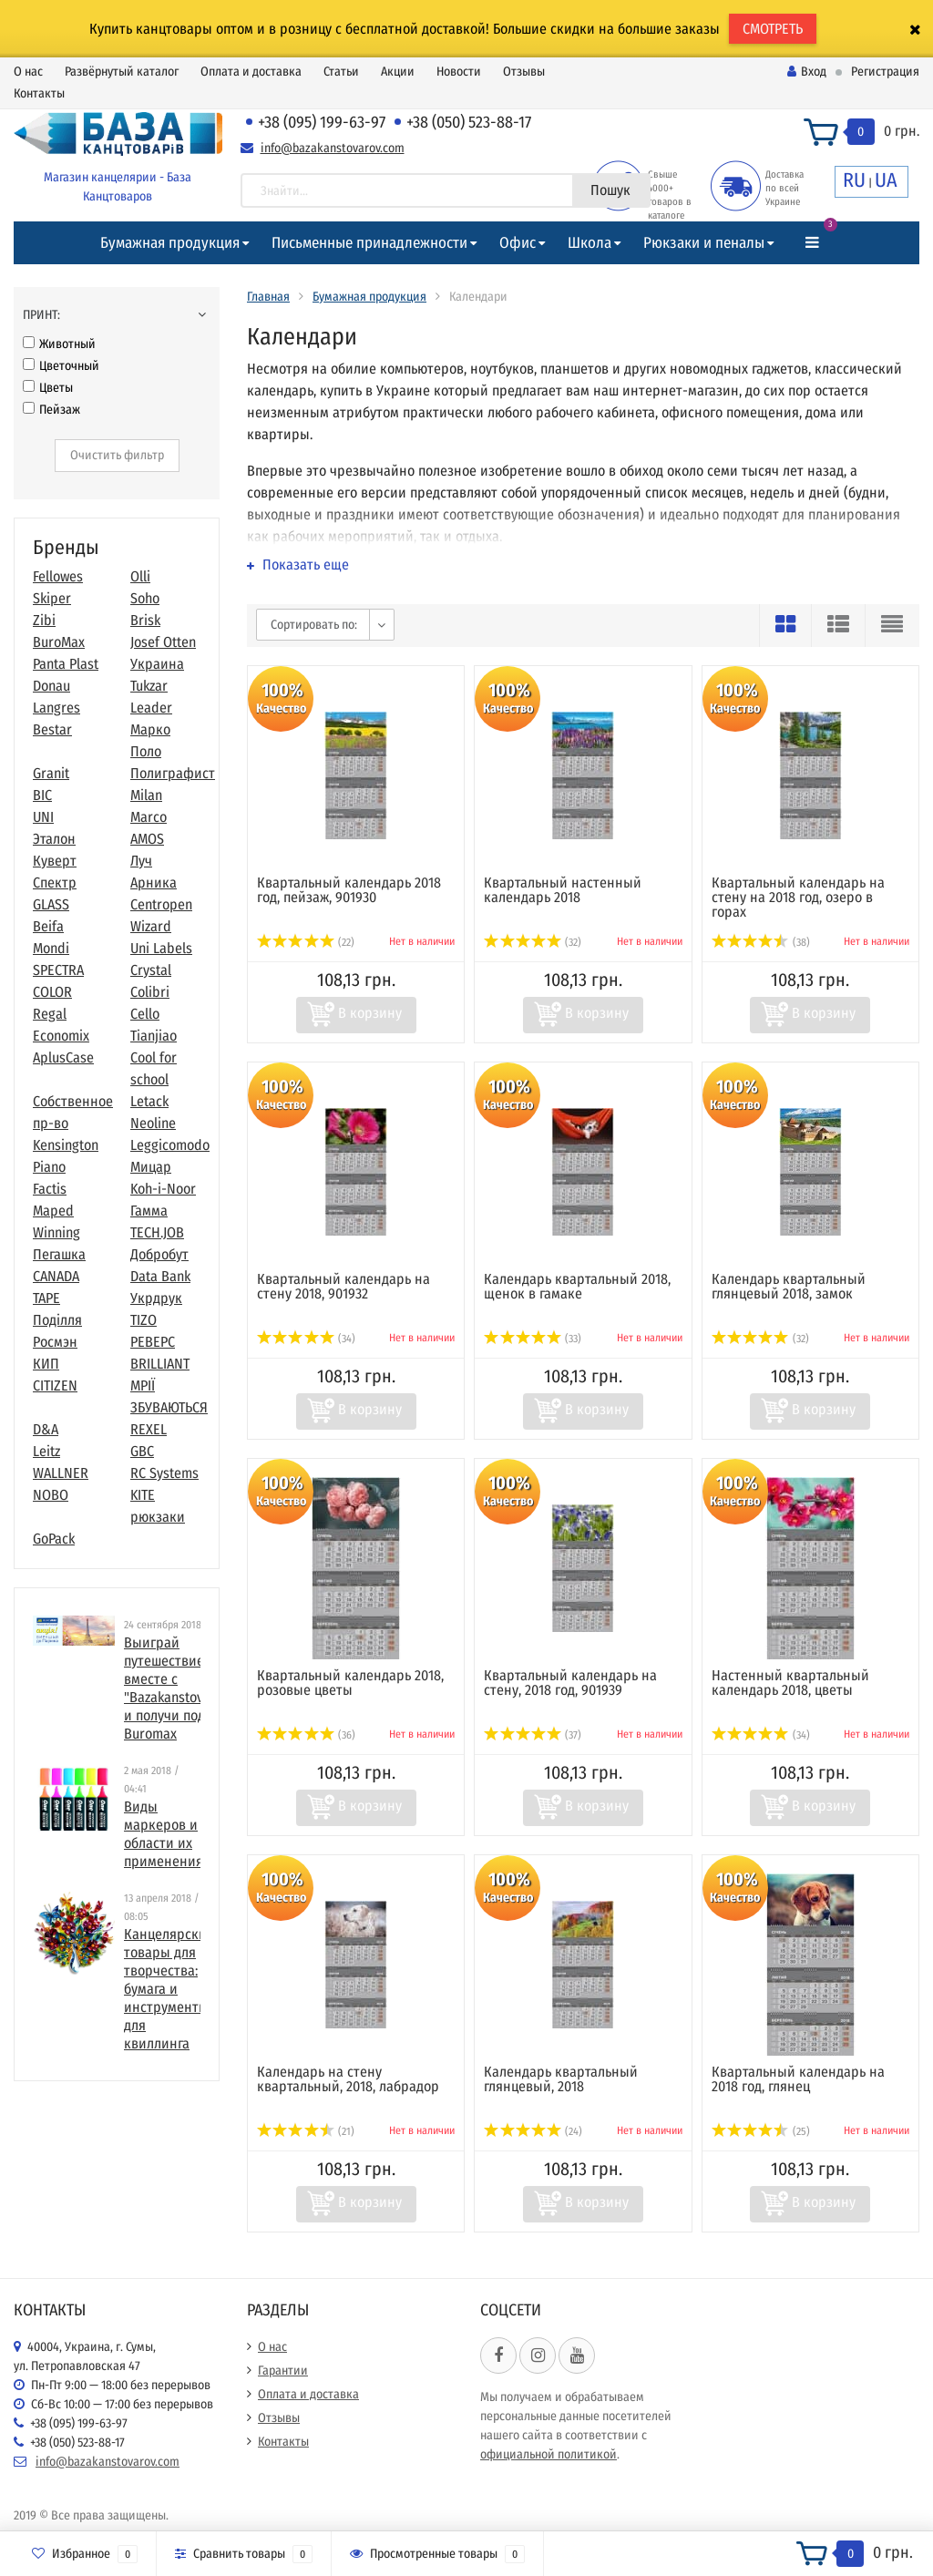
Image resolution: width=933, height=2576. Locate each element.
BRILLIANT (160, 1363)
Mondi (51, 948)
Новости (458, 71)
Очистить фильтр (117, 455)
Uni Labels (161, 948)
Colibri (149, 992)
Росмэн (55, 1341)
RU (854, 180)
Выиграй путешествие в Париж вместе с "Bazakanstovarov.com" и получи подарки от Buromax (192, 1688)
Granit (51, 773)
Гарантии (283, 2370)
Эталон (54, 838)
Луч (141, 860)
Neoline (153, 1123)
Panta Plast (65, 663)
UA (886, 180)
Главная (268, 296)
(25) (761, 2131)
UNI (43, 817)
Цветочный (61, 366)
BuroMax (59, 642)
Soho (144, 598)
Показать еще (298, 564)
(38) (761, 942)
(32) (532, 942)
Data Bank (160, 1276)
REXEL (148, 1429)
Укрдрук (156, 1298)
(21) (305, 2131)
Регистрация (885, 71)
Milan (146, 795)
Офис (517, 242)
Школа (589, 242)
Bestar (52, 729)
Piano (49, 1166)
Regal (50, 1013)
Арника (153, 882)
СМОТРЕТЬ (773, 28)
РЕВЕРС (152, 1341)
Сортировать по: (314, 624)
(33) (532, 1338)
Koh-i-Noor (163, 1188)
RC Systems (164, 1473)
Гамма (149, 1210)
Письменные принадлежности (369, 242)
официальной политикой (548, 2454)
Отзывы (524, 71)
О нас (28, 71)
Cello (144, 1013)
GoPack (54, 1538)
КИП (46, 1363)
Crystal (150, 970)
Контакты (39, 93)
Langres (56, 707)
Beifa (48, 926)
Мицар (150, 1166)
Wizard (150, 926)
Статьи (341, 71)
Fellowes (58, 576)
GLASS (51, 904)
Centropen (161, 904)
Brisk (145, 620)
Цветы (48, 387)
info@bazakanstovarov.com (333, 148)
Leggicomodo (170, 1145)
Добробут (159, 1254)
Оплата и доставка (251, 71)
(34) (306, 1338)
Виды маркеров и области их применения (163, 1834)
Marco (148, 817)
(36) (306, 1735)
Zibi (44, 620)
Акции (398, 71)
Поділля (57, 1320)
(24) (533, 2131)
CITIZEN (55, 1385)
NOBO (50, 1495)
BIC (42, 795)
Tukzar (149, 685)
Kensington (65, 1145)
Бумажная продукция (170, 242)
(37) (532, 1735)
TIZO (143, 1320)
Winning (56, 1232)
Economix (61, 1035)
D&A (45, 1429)
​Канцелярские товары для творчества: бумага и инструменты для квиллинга (169, 1988)
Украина (157, 663)
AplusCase (63, 1057)
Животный (59, 344)
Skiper (52, 598)
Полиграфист (172, 773)
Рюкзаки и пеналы (703, 242)
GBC (142, 1451)
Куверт (55, 860)
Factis (50, 1188)
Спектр (55, 882)
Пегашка (59, 1254)
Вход (806, 71)
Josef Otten (163, 642)
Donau (51, 685)
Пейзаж (51, 409)
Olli (140, 576)
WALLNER (60, 1473)
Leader (151, 707)
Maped (53, 1210)
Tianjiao (153, 1035)
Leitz (46, 1451)
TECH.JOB (157, 1232)
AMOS (147, 838)
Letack (149, 1101)
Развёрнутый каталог (122, 71)
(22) (305, 942)
